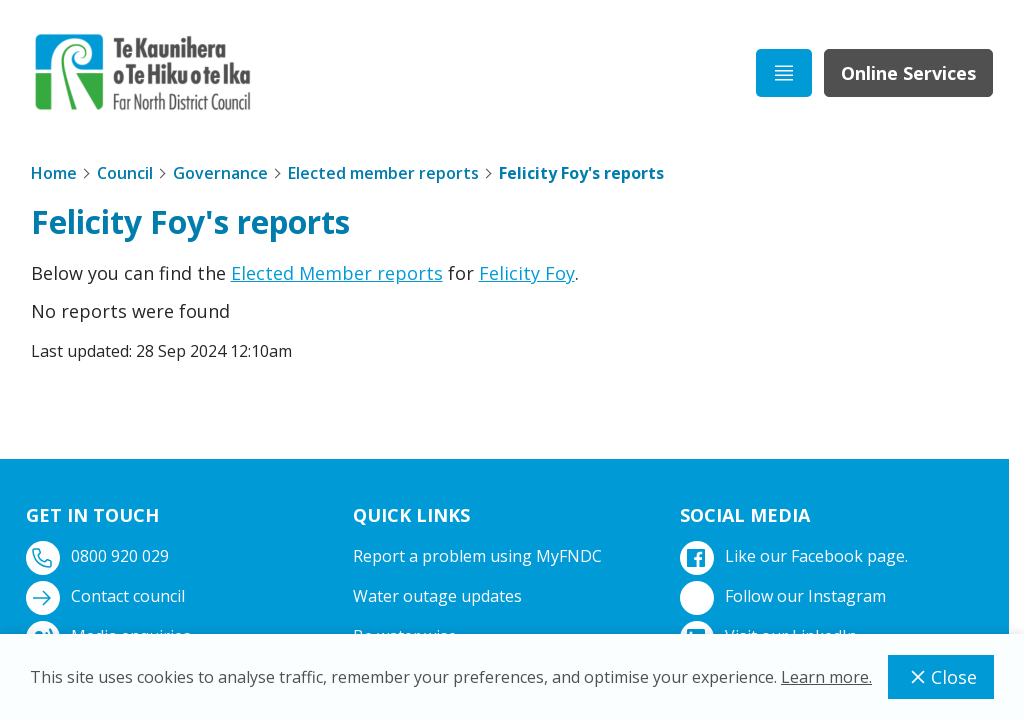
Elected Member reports (337, 273)
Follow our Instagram (785, 596)
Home (54, 173)
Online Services (908, 73)
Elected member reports (383, 173)
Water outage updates (437, 596)
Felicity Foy (527, 273)
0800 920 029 (99, 556)
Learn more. (826, 677)
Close (941, 677)
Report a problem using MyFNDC (477, 556)
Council (125, 173)
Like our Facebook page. (796, 556)
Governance (220, 173)
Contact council (107, 596)
